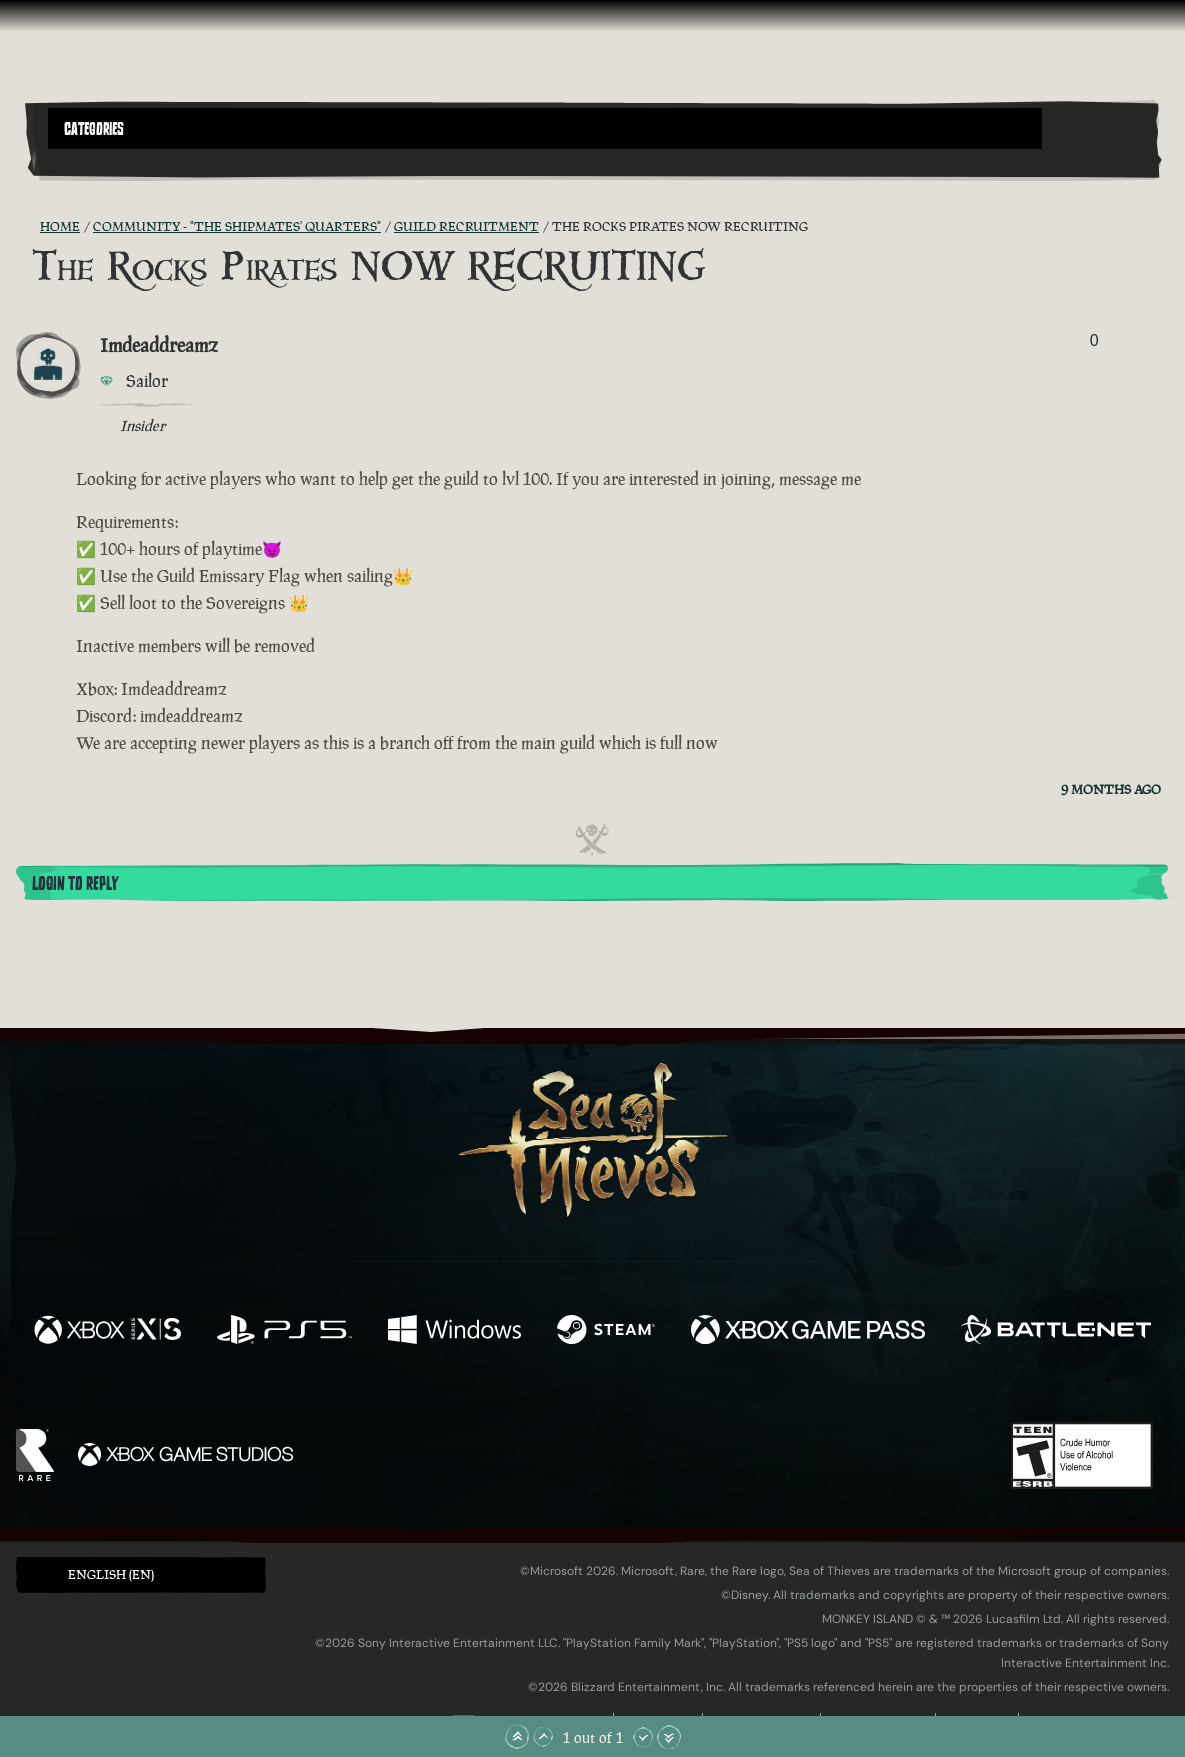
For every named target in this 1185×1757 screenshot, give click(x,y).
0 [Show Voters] (1094, 340)
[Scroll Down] (643, 1737)
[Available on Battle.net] (1056, 1332)
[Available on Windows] (454, 1332)
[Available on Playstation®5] (284, 1332)
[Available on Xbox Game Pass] (808, 1332)
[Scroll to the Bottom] (669, 1737)
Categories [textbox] (94, 129)
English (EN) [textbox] (111, 1574)
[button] (545, 128)
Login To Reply (75, 884)
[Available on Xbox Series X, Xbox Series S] (107, 1332)
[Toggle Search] (91, 161)
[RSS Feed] (28, 227)
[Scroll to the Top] (517, 1737)
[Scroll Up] (543, 1737)
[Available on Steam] (606, 1332)
